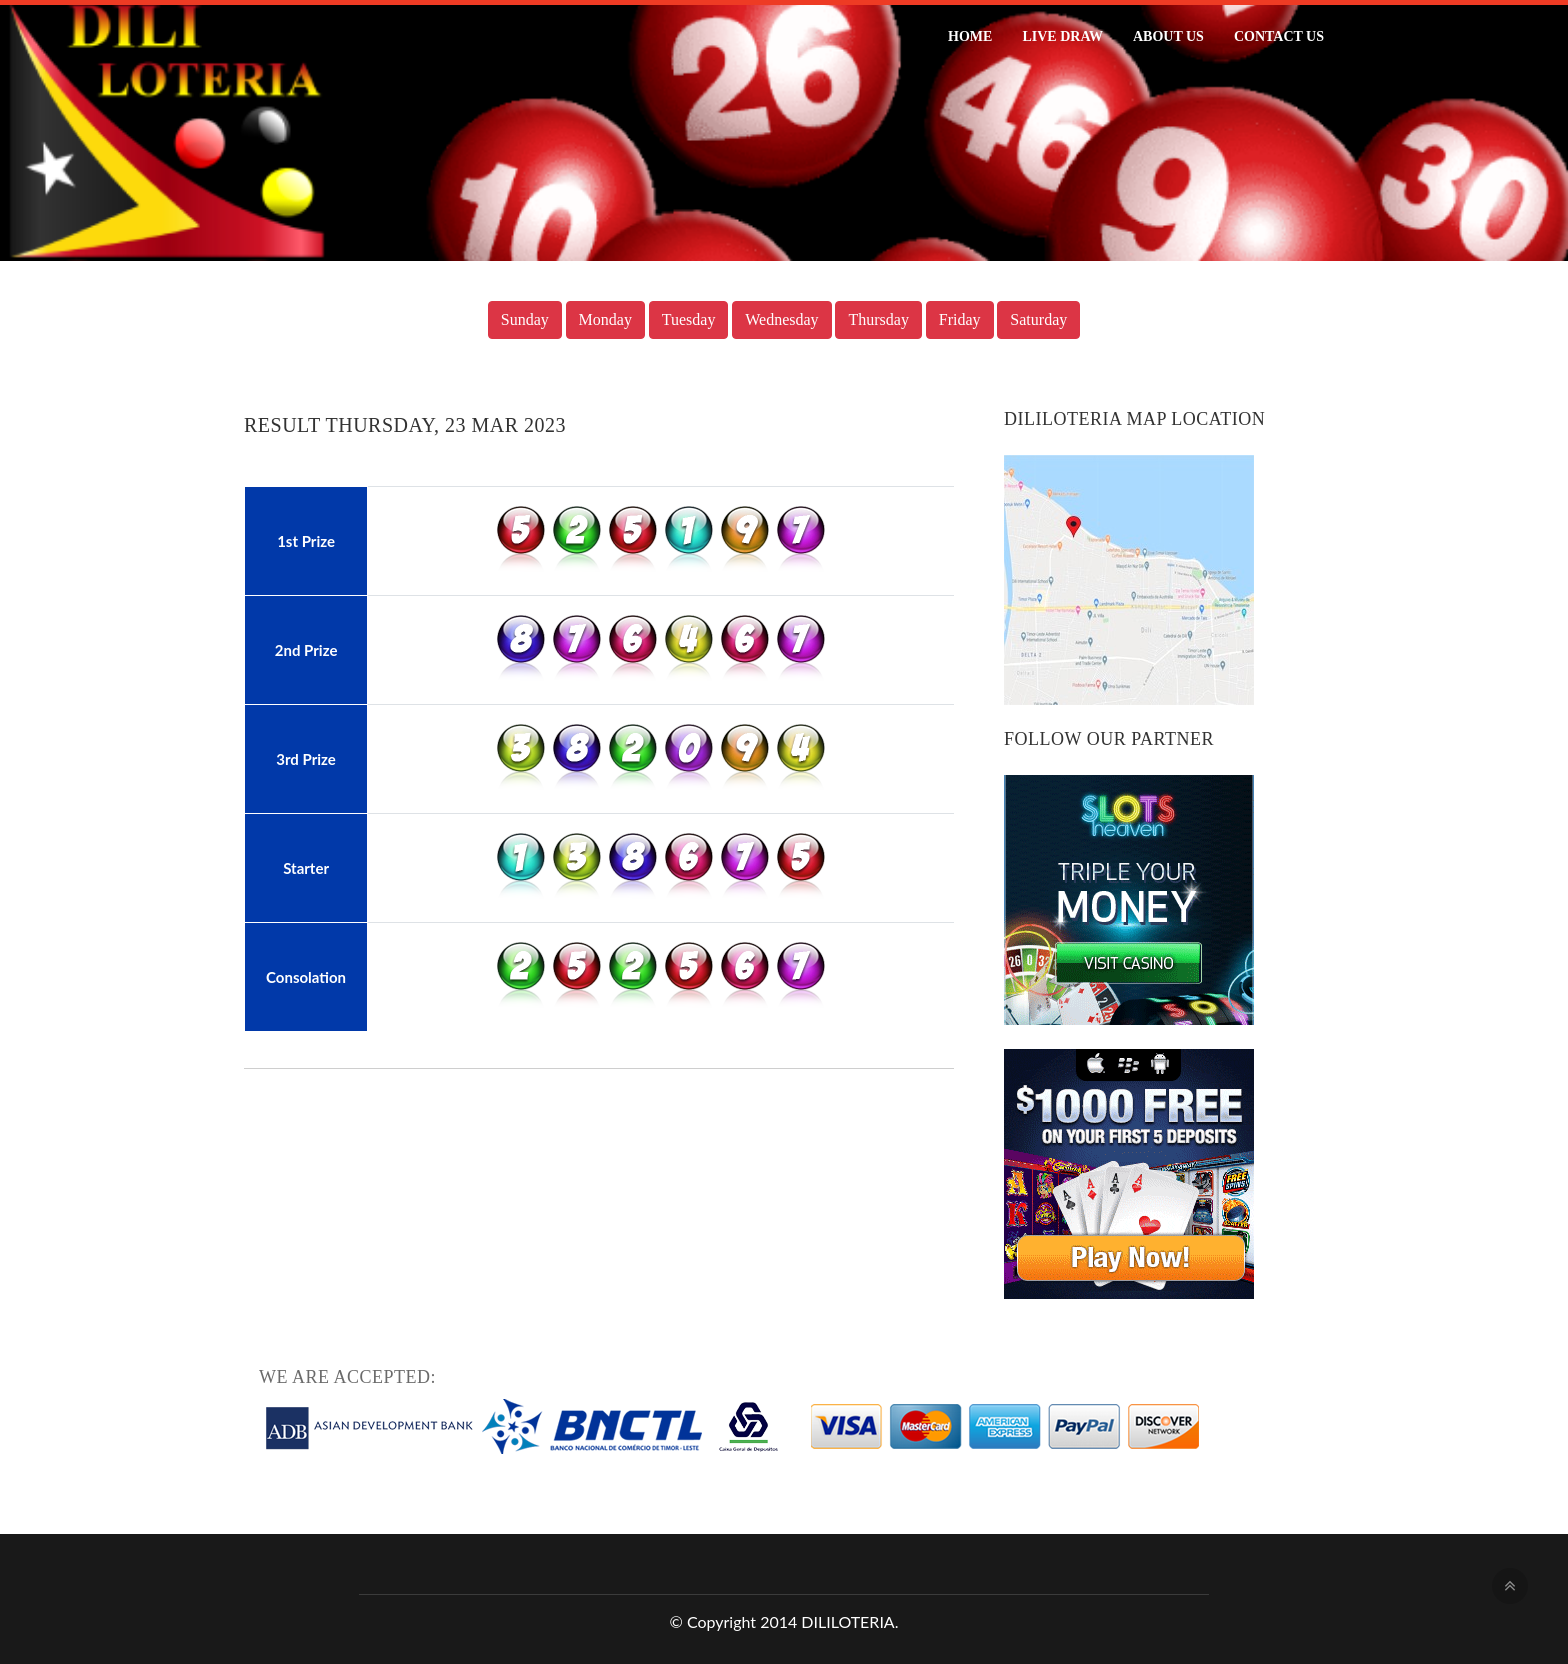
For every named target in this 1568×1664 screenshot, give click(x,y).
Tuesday (689, 319)
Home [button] (970, 36)
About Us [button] (1168, 36)
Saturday (1038, 319)
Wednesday (781, 319)
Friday (960, 319)
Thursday (878, 319)
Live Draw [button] (1062, 36)
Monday (605, 319)
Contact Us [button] (1279, 36)
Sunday (525, 319)
